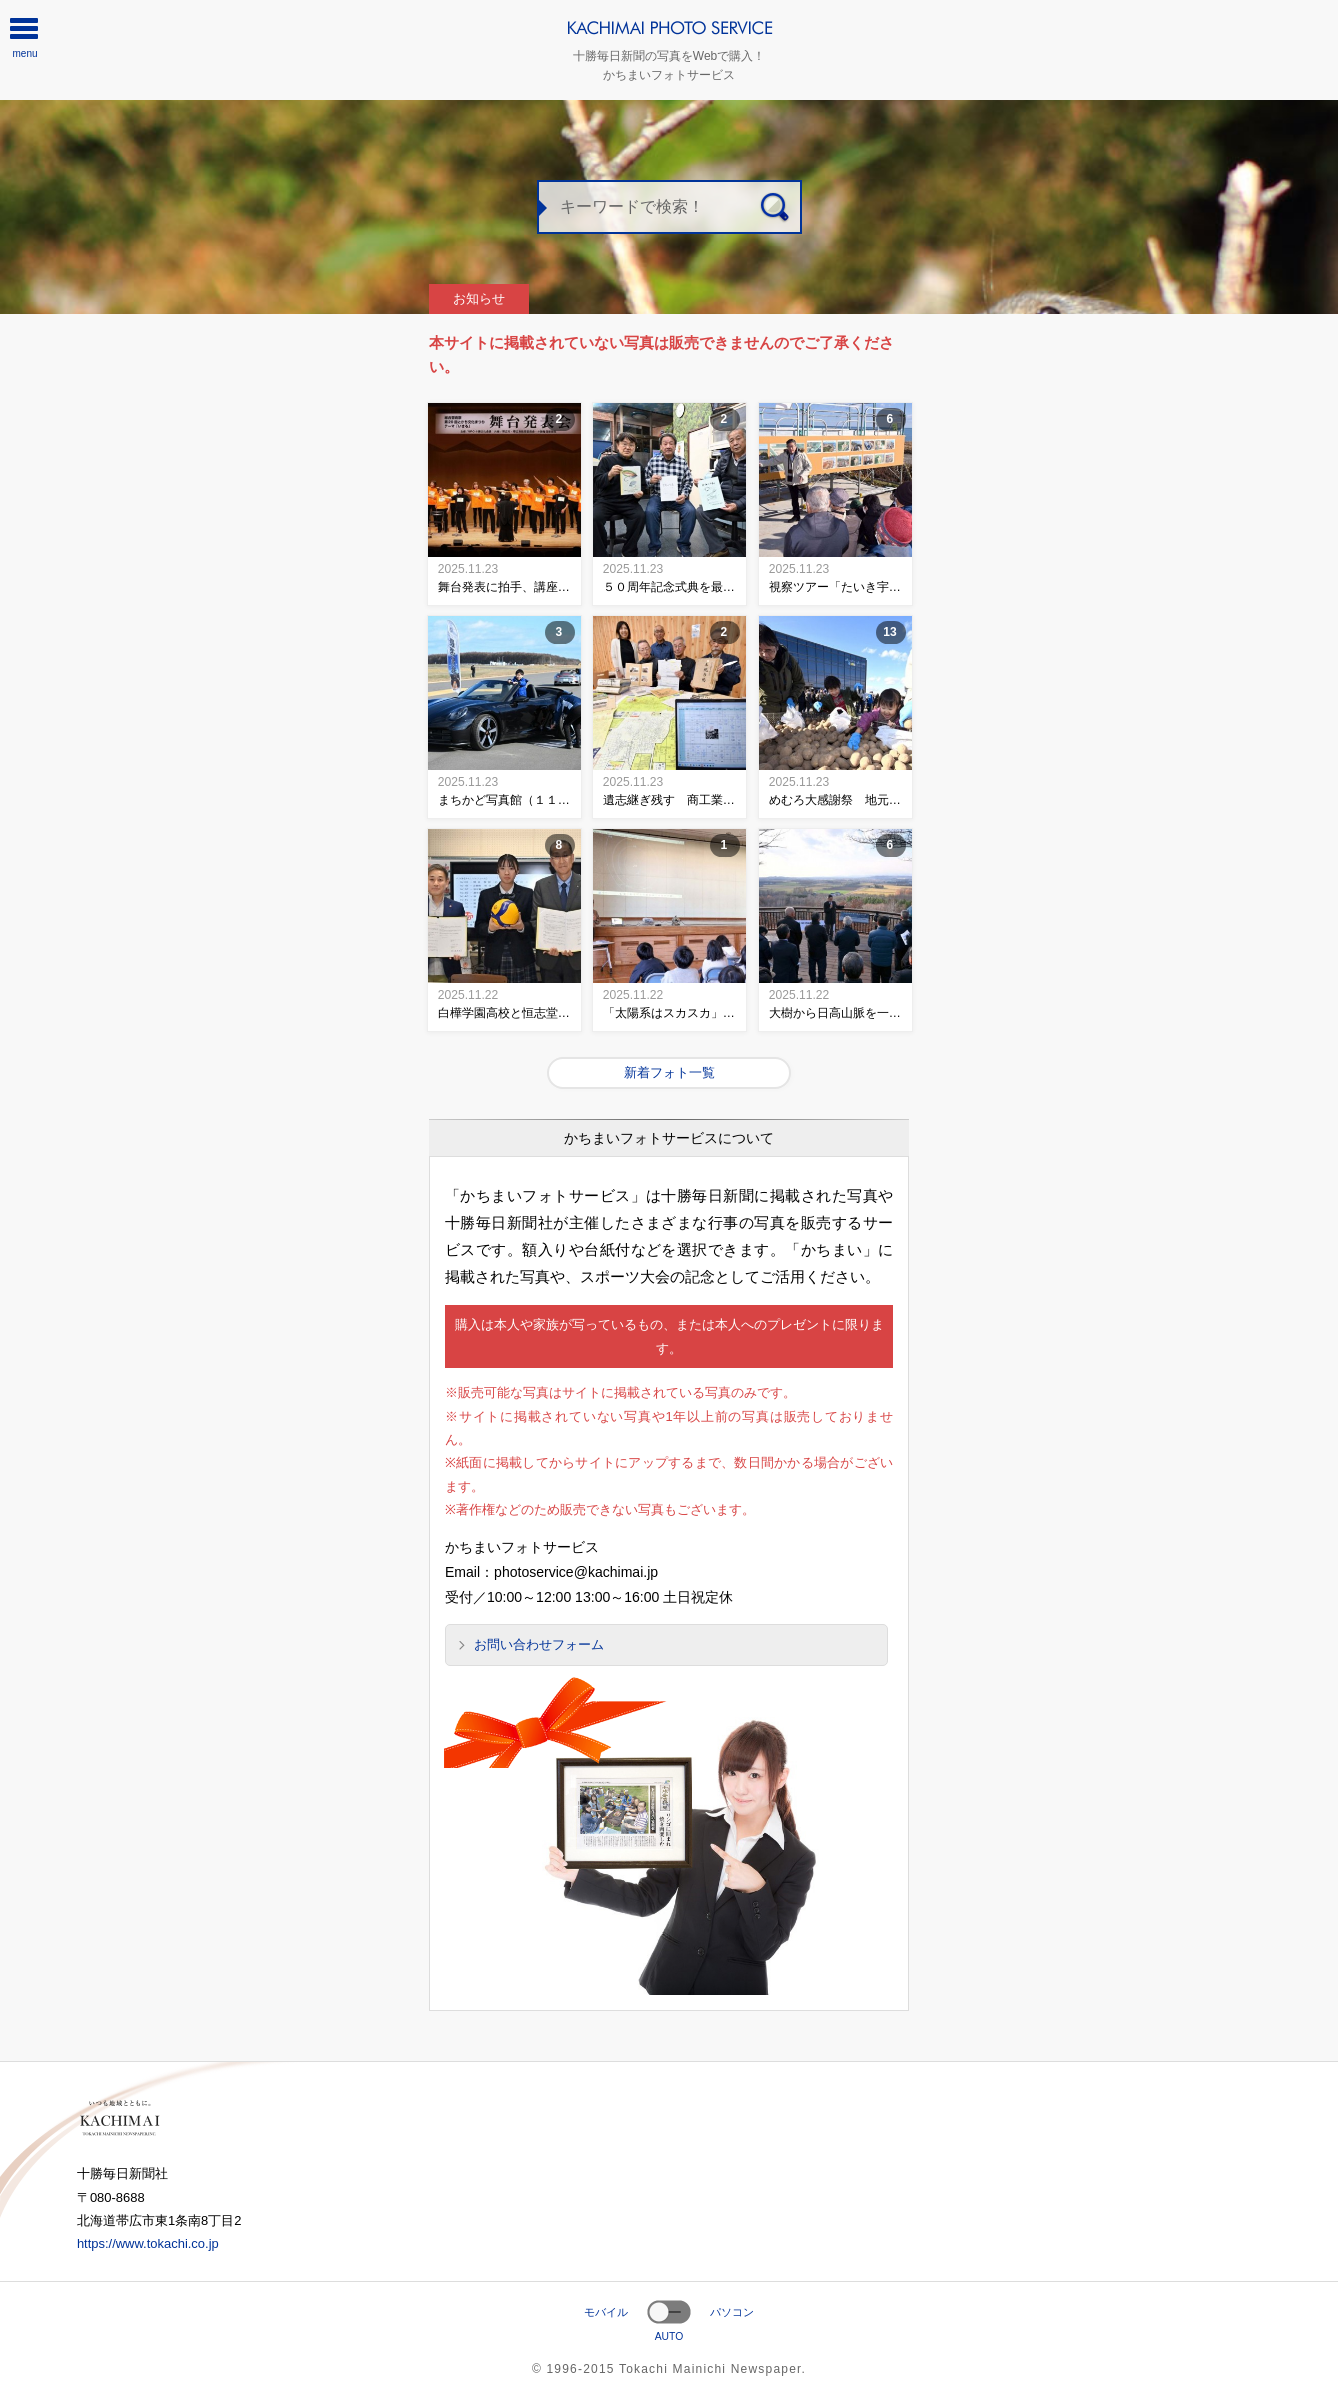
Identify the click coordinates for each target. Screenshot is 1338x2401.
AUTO (669, 2336)
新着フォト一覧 (669, 1072)
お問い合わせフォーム (539, 1644)
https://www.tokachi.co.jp (148, 2243)
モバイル (606, 2312)
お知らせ (479, 298)
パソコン (732, 2312)
